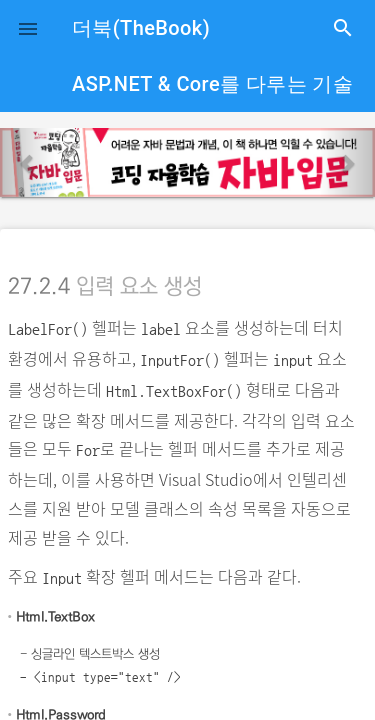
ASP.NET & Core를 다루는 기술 (212, 84)
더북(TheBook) (141, 28)
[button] (28, 28)
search (343, 28)
